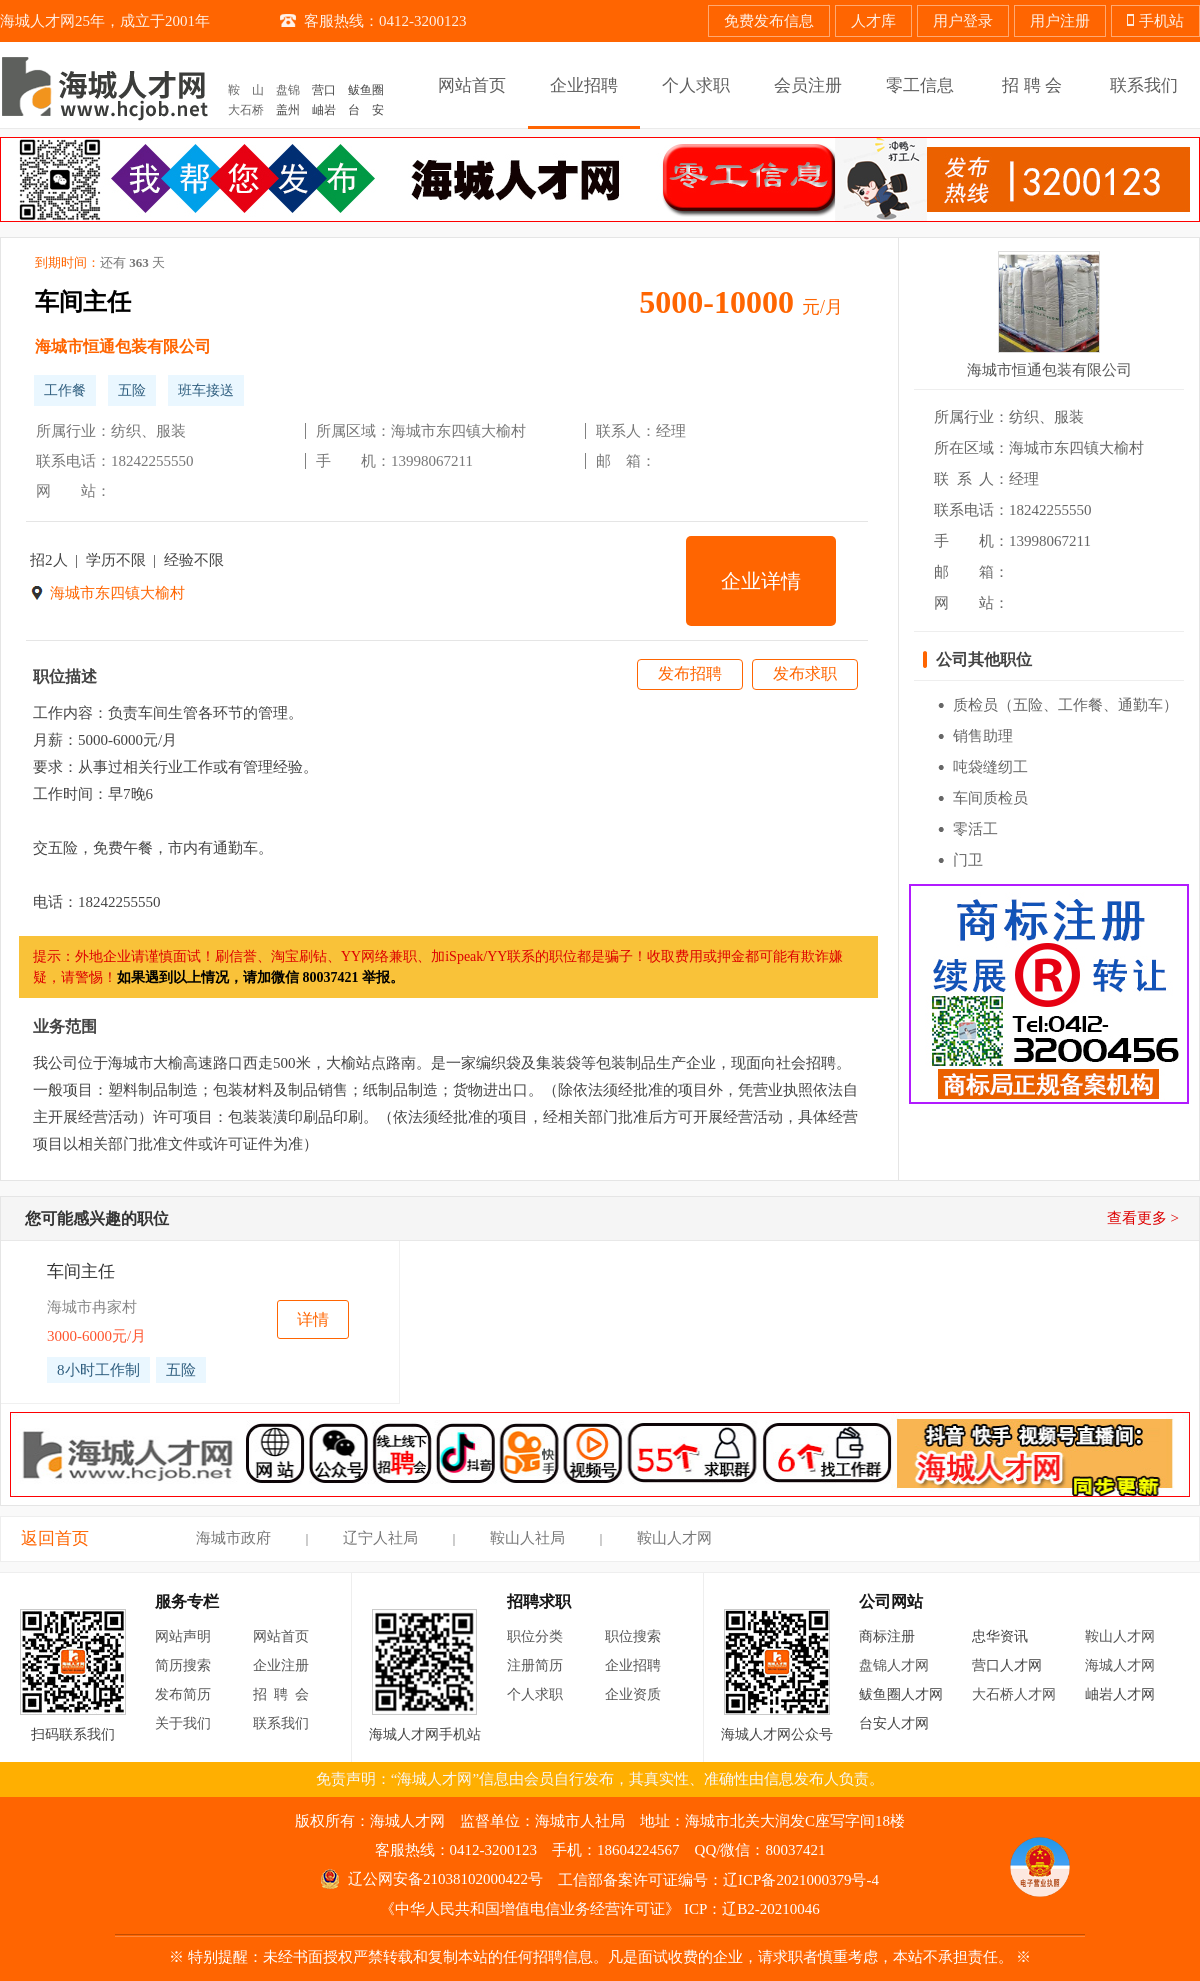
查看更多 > (1143, 1218)
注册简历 (535, 1665)
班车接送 (206, 390)
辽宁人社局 (380, 1538)
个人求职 (535, 1694)
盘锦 (288, 90)
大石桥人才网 (1014, 1694)
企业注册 (281, 1665)
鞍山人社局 (527, 1538)
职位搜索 (633, 1636)
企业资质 (633, 1694)
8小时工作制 (98, 1370)
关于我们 (183, 1723)
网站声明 (183, 1636)
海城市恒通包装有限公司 (123, 346)
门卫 (968, 860)
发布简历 (183, 1694)
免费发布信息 (769, 21)
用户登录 (963, 21)
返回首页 (55, 1538)
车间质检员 (990, 798)
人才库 (873, 21)
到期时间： (100, 263)
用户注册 (1060, 21)
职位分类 (535, 1636)
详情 (313, 1319)
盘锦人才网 (894, 1665)
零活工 (975, 829)
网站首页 (281, 1636)
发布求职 (805, 673)
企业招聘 (633, 1665)
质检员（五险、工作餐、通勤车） (1065, 705)
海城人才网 (1120, 1665)
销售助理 (983, 736)
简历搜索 (183, 1665)
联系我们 (281, 1723)
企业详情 (761, 581)
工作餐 (65, 390)
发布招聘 (690, 673)
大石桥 (246, 110)
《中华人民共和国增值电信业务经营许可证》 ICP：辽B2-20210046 (600, 1909)
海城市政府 (233, 1538)
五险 (132, 390)
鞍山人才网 (674, 1538)
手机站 (1155, 21)
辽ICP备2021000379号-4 (801, 1880)
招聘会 (284, 1694)
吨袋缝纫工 (990, 767)
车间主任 (83, 302)
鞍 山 (246, 90)
